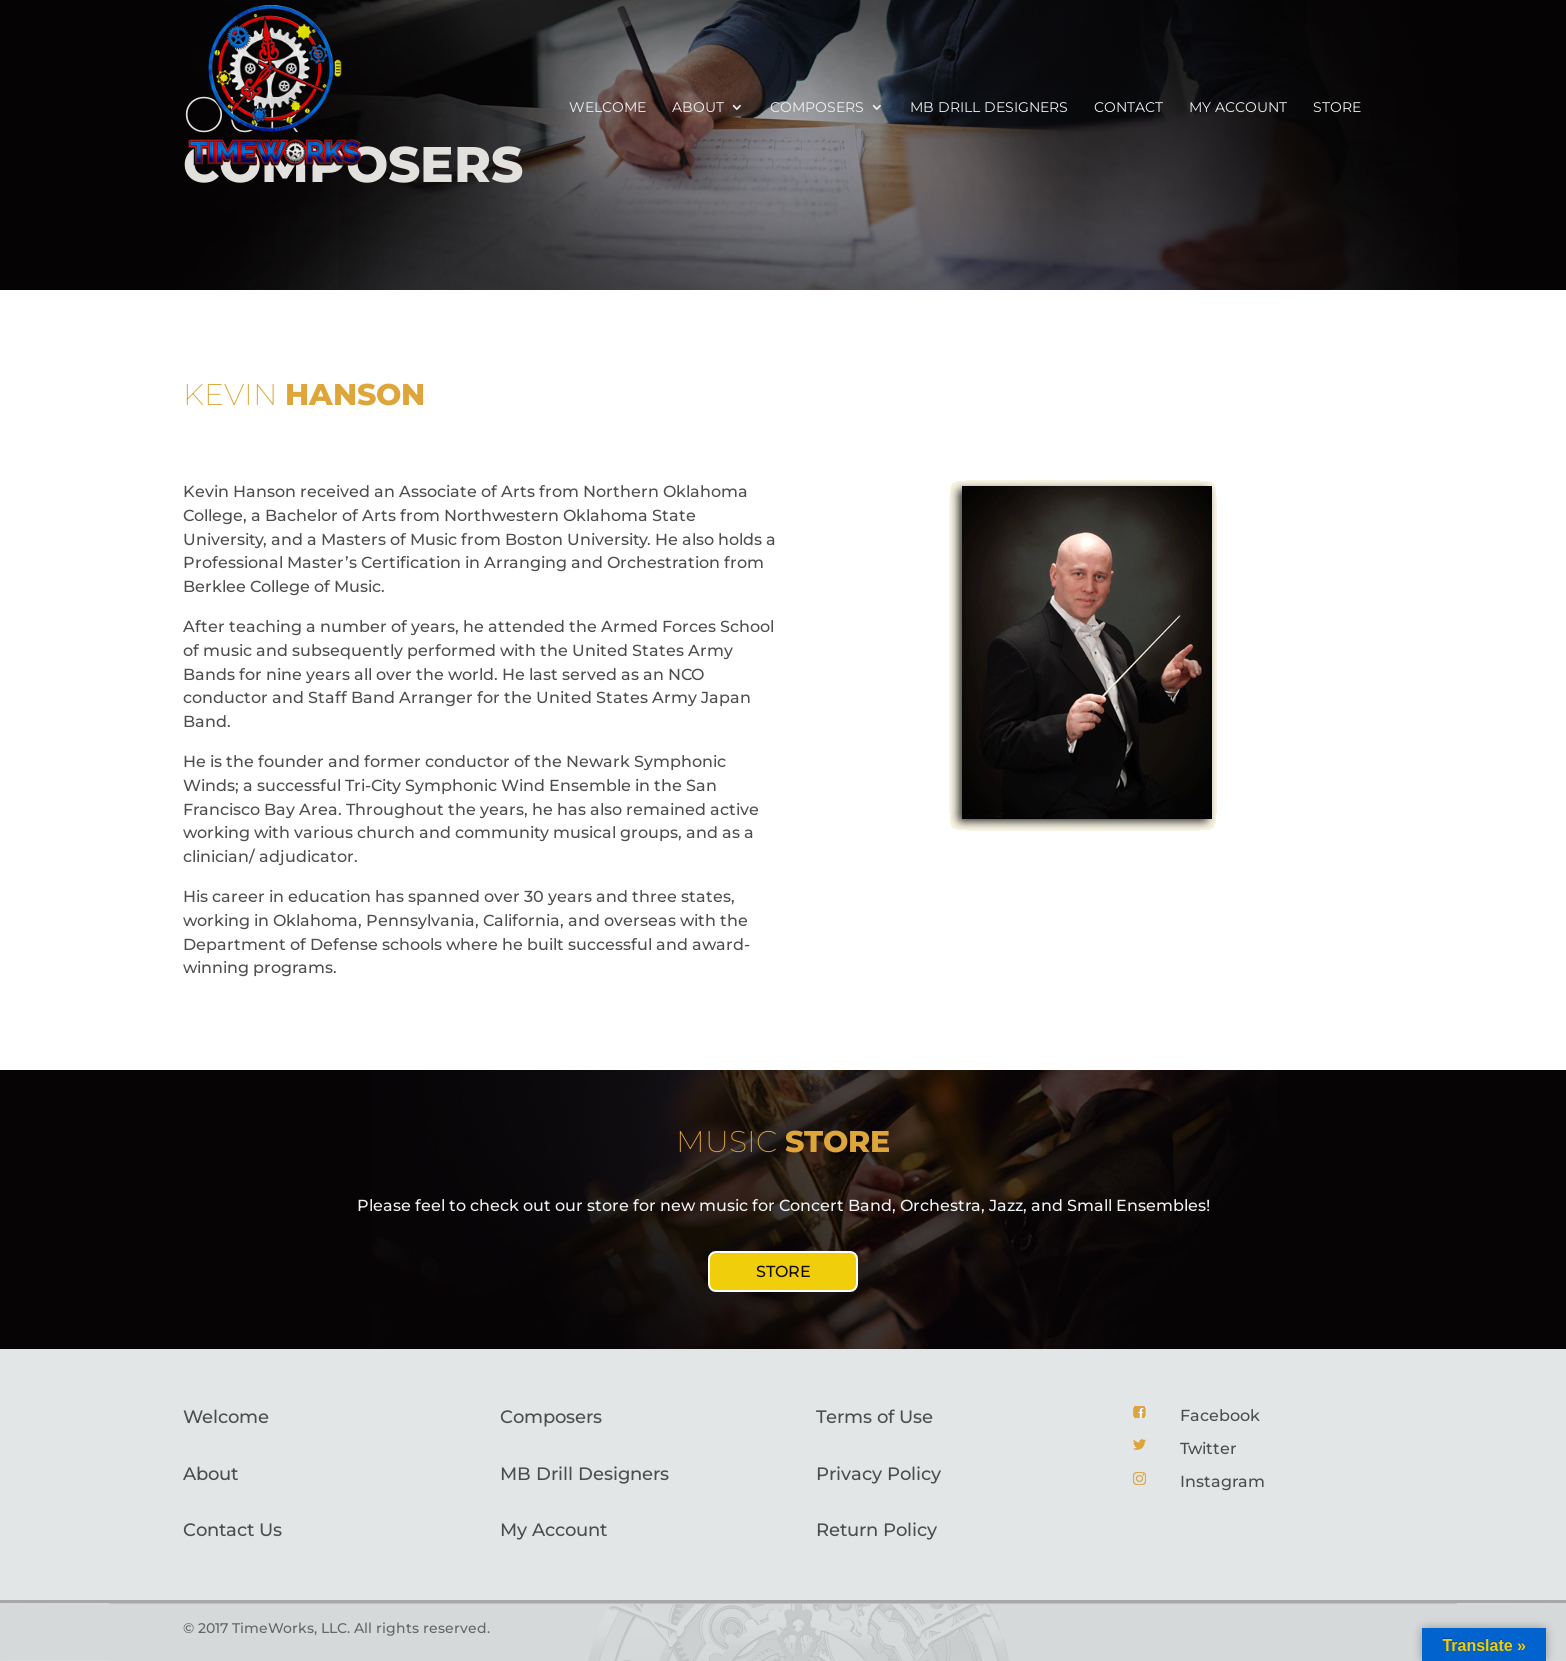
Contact (1128, 108)
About (698, 108)
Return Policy (876, 1530)
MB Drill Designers (989, 108)
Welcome (607, 108)
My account (1238, 108)
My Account (553, 1530)
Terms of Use (874, 1417)
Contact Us (232, 1530)
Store (1337, 108)
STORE (783, 1271)
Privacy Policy (878, 1474)
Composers (817, 108)
